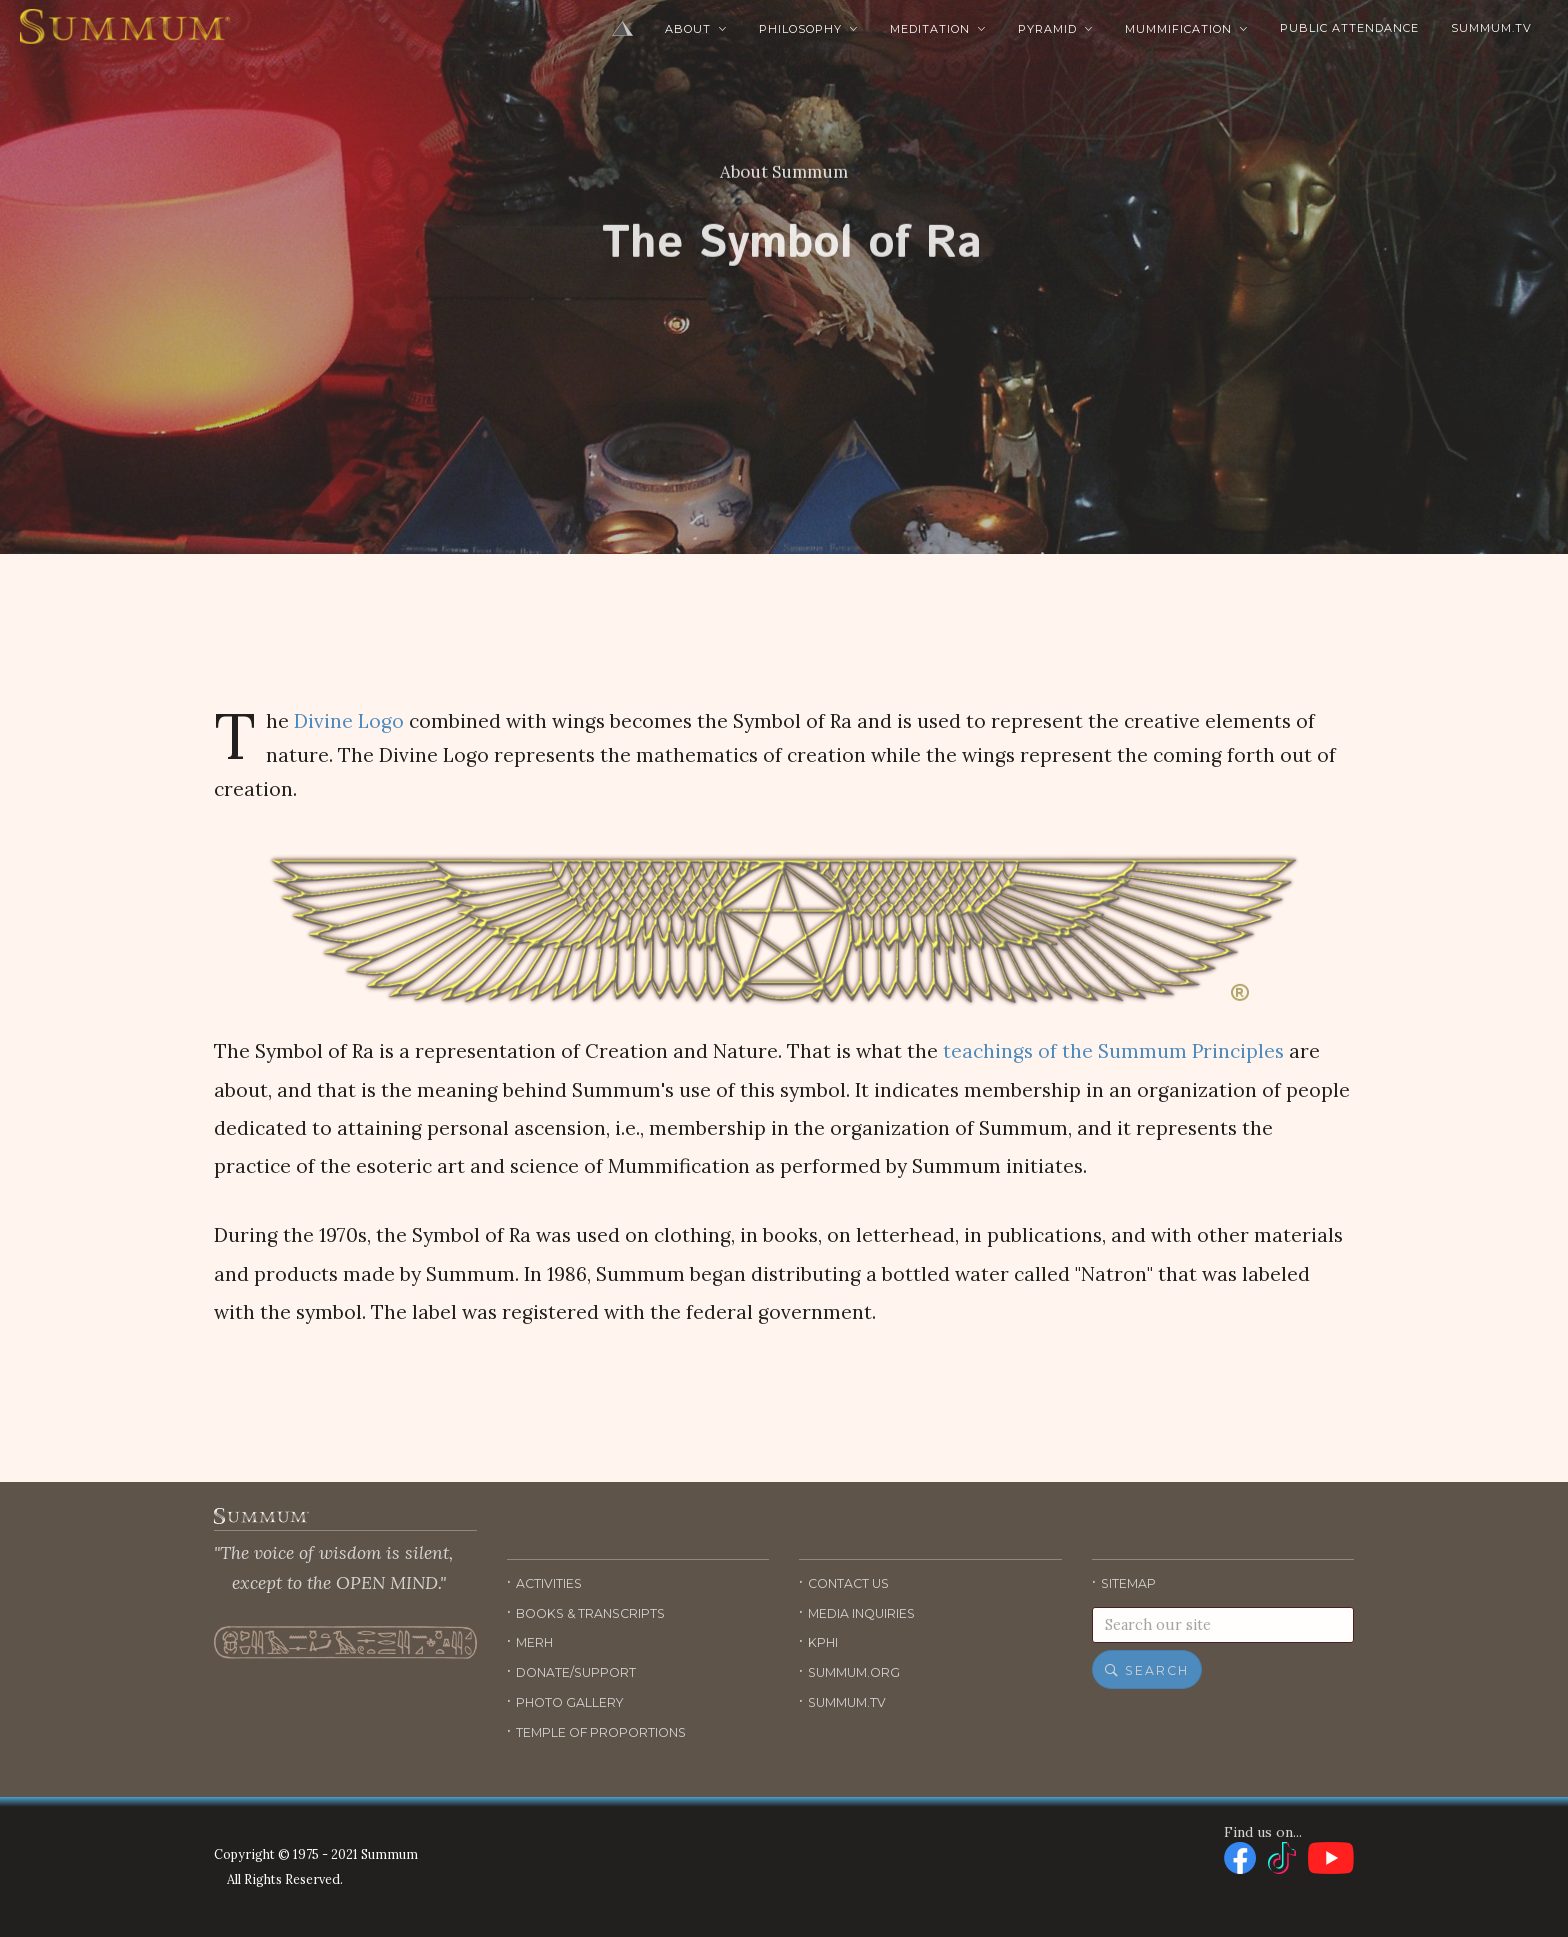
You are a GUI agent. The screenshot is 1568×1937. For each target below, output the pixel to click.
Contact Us (848, 1583)
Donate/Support (576, 1672)
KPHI (823, 1642)
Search (1147, 1670)
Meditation (938, 29)
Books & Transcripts (590, 1613)
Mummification (1186, 29)
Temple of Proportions (601, 1732)
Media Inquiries (861, 1613)
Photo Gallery (569, 1702)
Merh (534, 1642)
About (696, 29)
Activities (549, 1583)
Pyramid (1055, 29)
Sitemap (1128, 1583)
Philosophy (808, 29)
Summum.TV (1491, 28)
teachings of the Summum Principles (1113, 1051)
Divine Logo (349, 721)
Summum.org (854, 1672)
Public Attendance (1349, 28)
